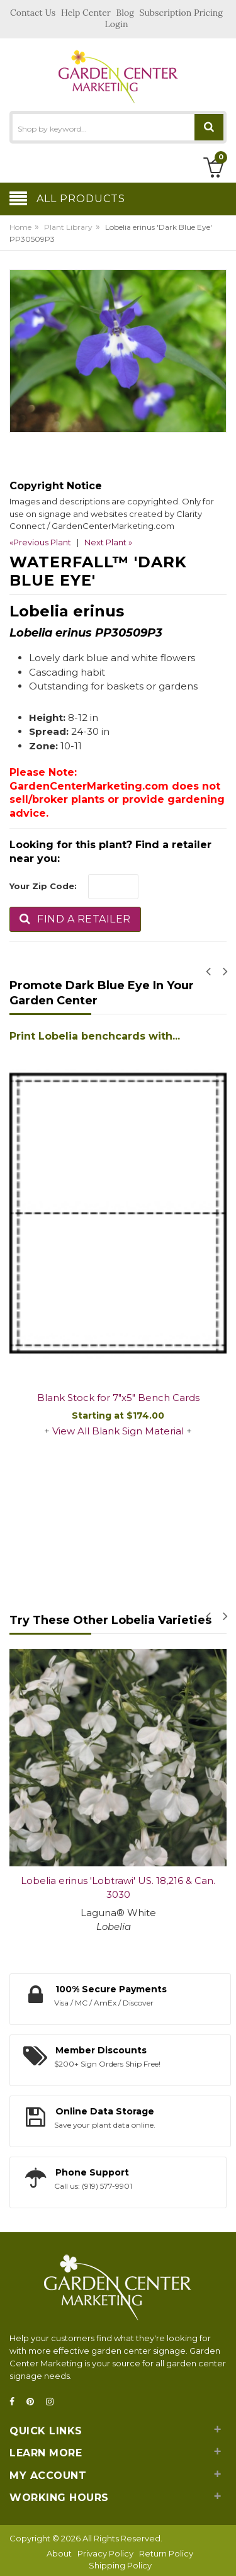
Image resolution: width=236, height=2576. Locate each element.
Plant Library (68, 227)
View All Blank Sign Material (118, 1431)
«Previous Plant (40, 542)
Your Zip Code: (43, 886)
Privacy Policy (105, 2553)
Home (20, 227)
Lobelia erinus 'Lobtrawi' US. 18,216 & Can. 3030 (118, 1888)
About (59, 2553)
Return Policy (166, 2553)
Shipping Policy (120, 2565)
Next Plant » (108, 542)
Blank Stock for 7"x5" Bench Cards (118, 1398)
